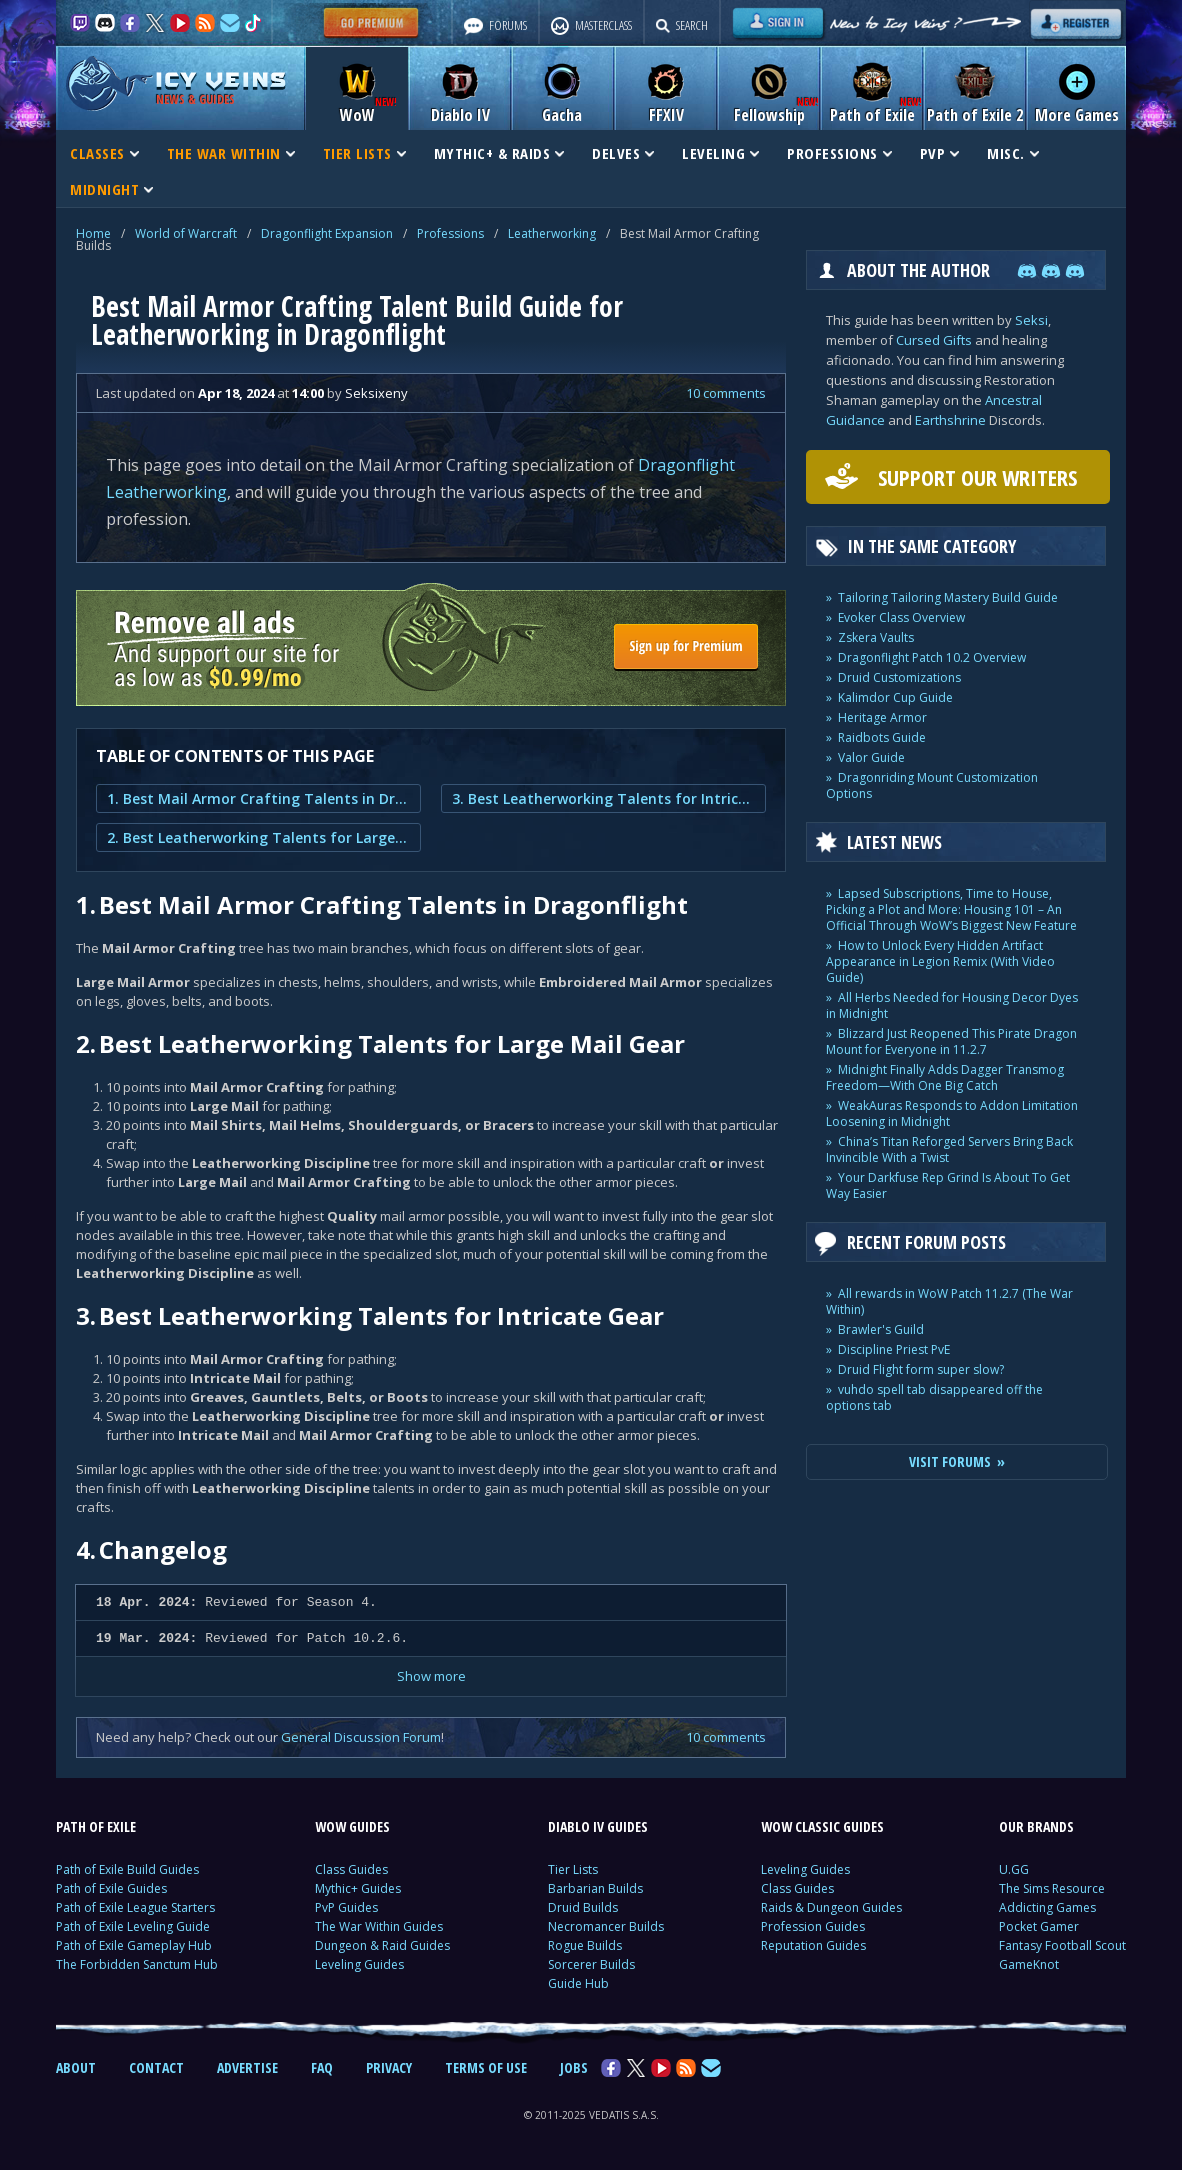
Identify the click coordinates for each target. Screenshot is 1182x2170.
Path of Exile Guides (111, 1888)
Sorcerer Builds (591, 1964)
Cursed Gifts (934, 340)
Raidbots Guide (882, 737)
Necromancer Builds (606, 1926)
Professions (450, 233)
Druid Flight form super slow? (921, 1369)
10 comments (726, 393)
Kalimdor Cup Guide (895, 697)
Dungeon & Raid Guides (382, 1945)
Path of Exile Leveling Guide (133, 1926)
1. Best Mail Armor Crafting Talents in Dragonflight (258, 798)
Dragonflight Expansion (327, 233)
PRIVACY (389, 2067)
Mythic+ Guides (358, 1888)
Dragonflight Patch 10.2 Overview (932, 657)
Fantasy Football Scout (1062, 1945)
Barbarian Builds (595, 1888)
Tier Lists (573, 1869)
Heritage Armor (882, 717)
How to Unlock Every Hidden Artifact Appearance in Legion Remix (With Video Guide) (940, 961)
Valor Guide (871, 757)
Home (93, 233)
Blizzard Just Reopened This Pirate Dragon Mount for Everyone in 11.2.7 (951, 1041)
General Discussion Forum (361, 1737)
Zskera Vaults (876, 637)
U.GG (1014, 1869)
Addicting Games (1047, 1907)
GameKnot (1029, 1964)
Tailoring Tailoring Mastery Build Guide (948, 597)
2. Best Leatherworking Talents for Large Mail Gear (258, 837)
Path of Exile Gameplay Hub (134, 1945)
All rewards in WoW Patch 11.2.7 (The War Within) (949, 1301)
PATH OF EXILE (96, 1826)
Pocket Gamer (1039, 1926)
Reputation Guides (813, 1945)
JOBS (574, 2067)
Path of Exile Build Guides (127, 1869)
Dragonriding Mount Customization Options (932, 785)
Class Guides (351, 1869)
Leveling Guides (359, 1964)
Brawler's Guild (881, 1329)
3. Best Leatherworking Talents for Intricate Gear (603, 798)
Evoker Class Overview (901, 617)
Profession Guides (813, 1926)
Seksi (1031, 320)
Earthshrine (950, 420)
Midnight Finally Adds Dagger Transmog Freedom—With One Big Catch (945, 1077)
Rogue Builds (585, 1945)
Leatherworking (552, 233)
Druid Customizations (899, 677)
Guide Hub (578, 1983)
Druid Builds (583, 1907)
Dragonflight (686, 465)
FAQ (322, 2067)
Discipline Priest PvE (894, 1349)
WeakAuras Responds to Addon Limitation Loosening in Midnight (952, 1113)
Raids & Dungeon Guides (831, 1907)
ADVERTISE (247, 2067)
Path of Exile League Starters (135, 1907)
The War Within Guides (379, 1926)
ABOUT (76, 2067)
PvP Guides (346, 1907)
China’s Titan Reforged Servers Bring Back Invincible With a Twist (949, 1149)
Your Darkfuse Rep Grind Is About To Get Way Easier (948, 1185)
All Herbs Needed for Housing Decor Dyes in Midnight (952, 1005)
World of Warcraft (186, 233)
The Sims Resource (1052, 1888)
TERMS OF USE (486, 2067)
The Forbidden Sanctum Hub (137, 1964)
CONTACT (156, 2067)
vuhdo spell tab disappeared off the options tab (934, 1397)
